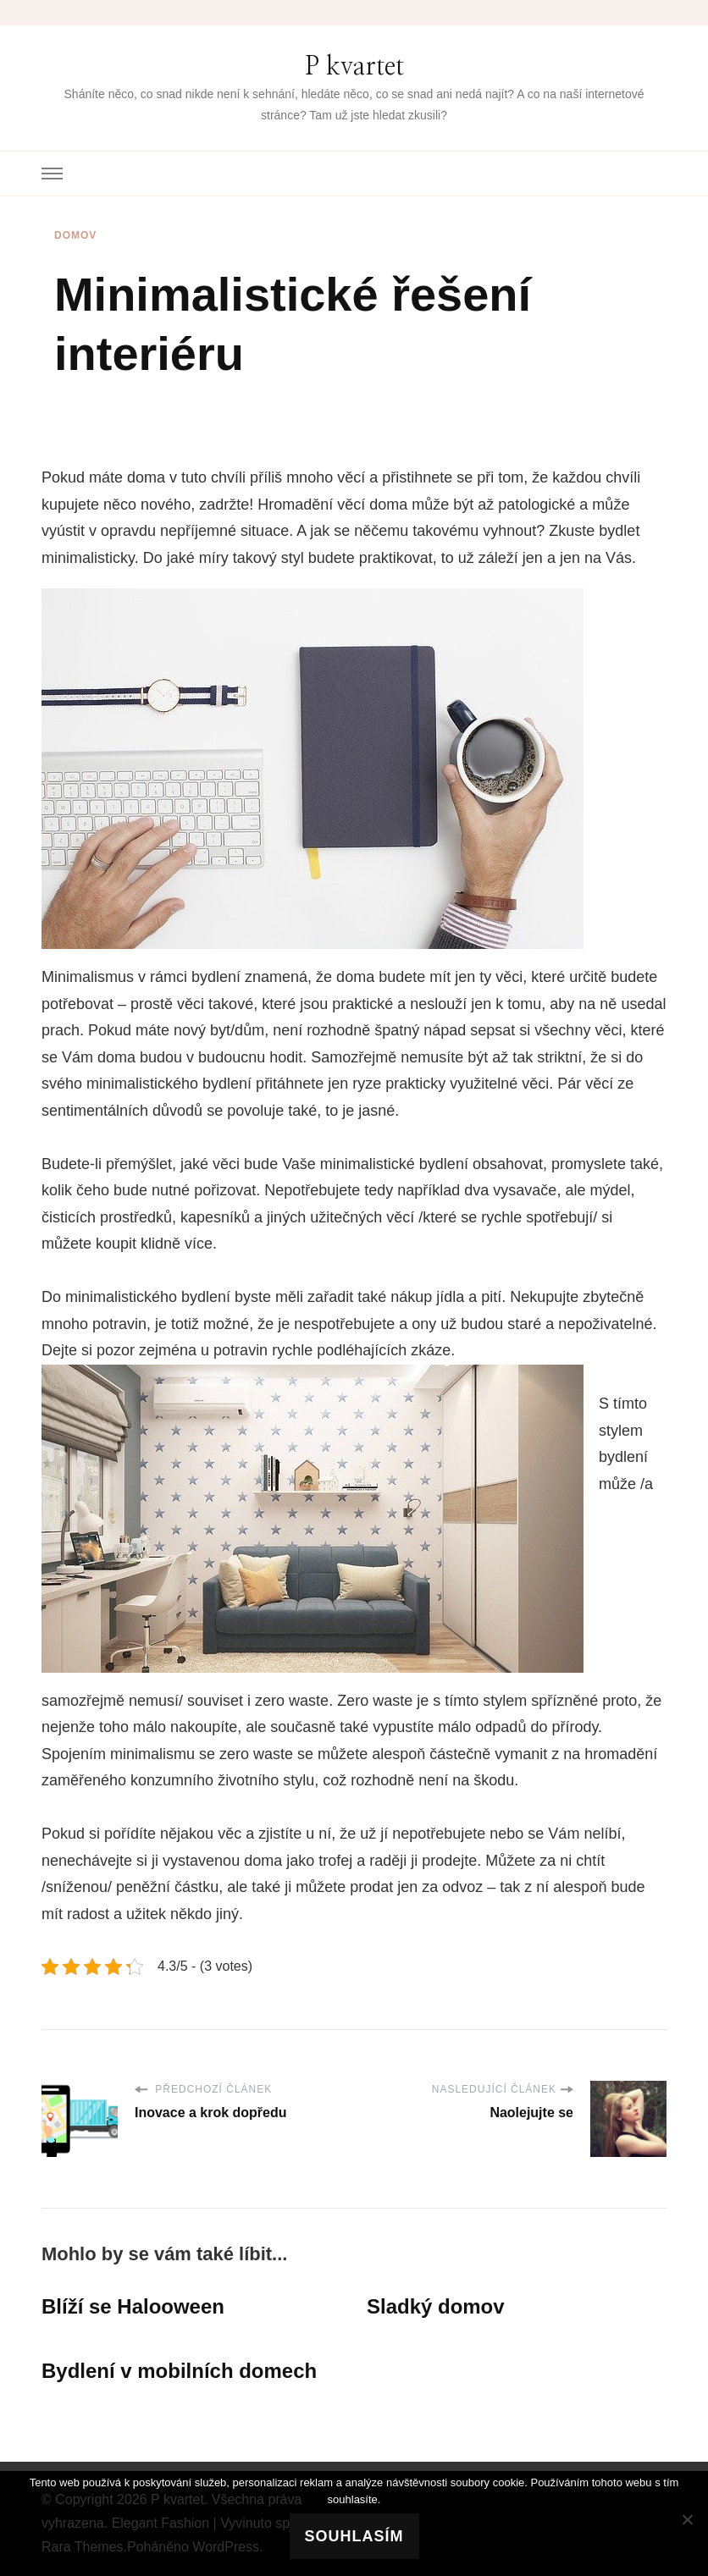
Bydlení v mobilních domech (179, 2370)
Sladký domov (436, 2306)
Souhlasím (354, 2536)
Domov (75, 235)
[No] (686, 2519)
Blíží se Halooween (132, 2306)
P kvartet (354, 67)
